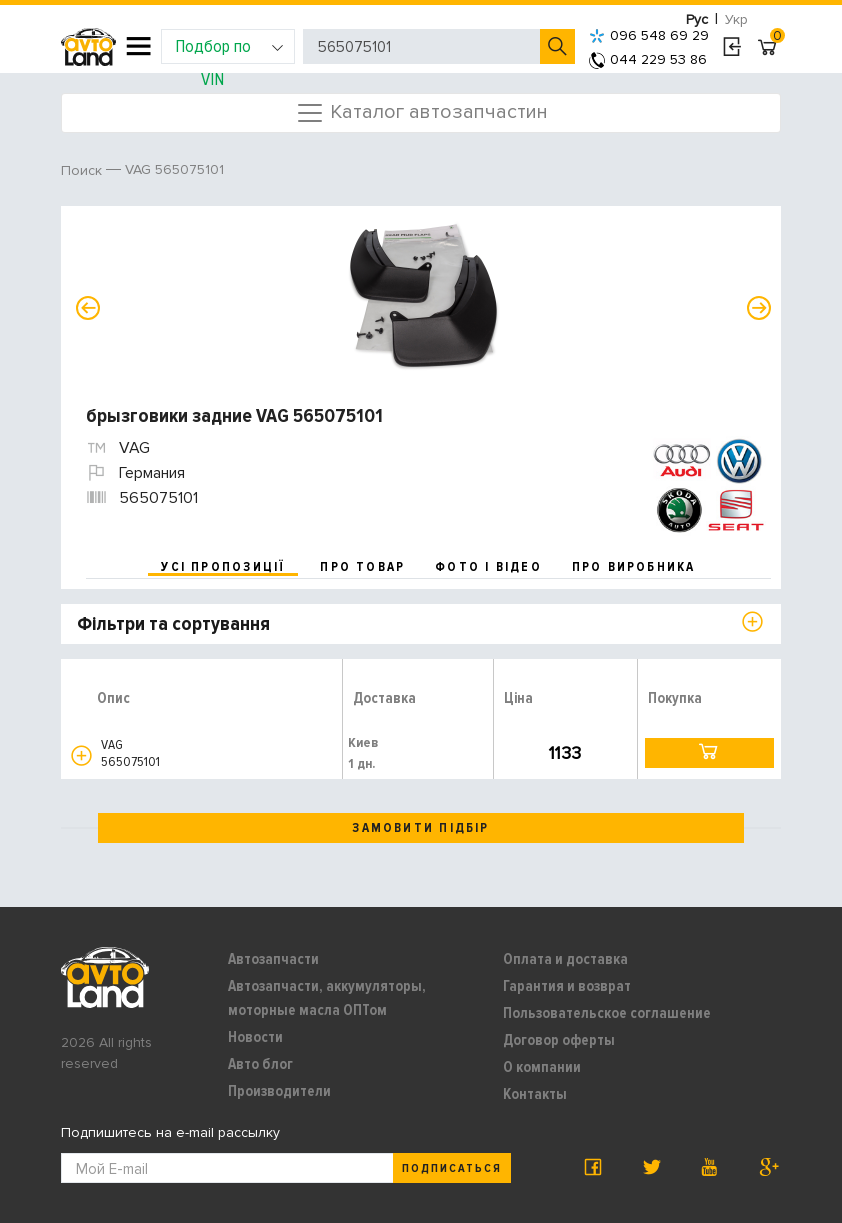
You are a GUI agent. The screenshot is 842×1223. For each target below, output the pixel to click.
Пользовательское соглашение (607, 1013)
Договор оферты (559, 1040)
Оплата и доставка (565, 959)
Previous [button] (88, 308)
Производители (279, 1091)
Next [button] (759, 308)
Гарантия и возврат (567, 986)
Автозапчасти (273, 959)
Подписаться (452, 1168)
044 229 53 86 (648, 59)
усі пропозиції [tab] (223, 567)
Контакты (535, 1094)
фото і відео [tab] (488, 567)
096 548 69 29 (649, 35)
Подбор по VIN (229, 49)
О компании (542, 1067)
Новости (255, 1037)
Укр (736, 19)
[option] (423, 296)
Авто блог (260, 1064)
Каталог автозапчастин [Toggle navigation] (421, 113)
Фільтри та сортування (173, 624)
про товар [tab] (362, 567)
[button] (81, 755)
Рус (697, 19)
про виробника (634, 567)
